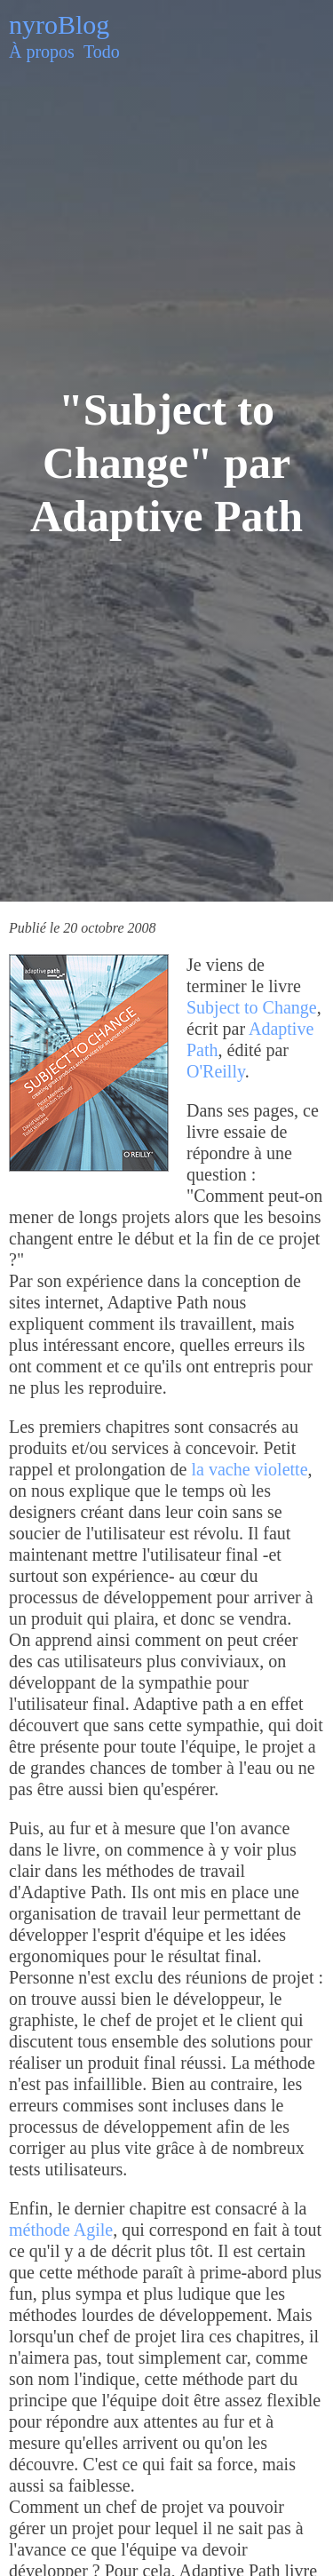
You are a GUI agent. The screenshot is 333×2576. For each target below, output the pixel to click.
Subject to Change (251, 1007)
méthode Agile (61, 2229)
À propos (42, 51)
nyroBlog (59, 24)
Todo (101, 51)
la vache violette (250, 1469)
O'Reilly (215, 1071)
